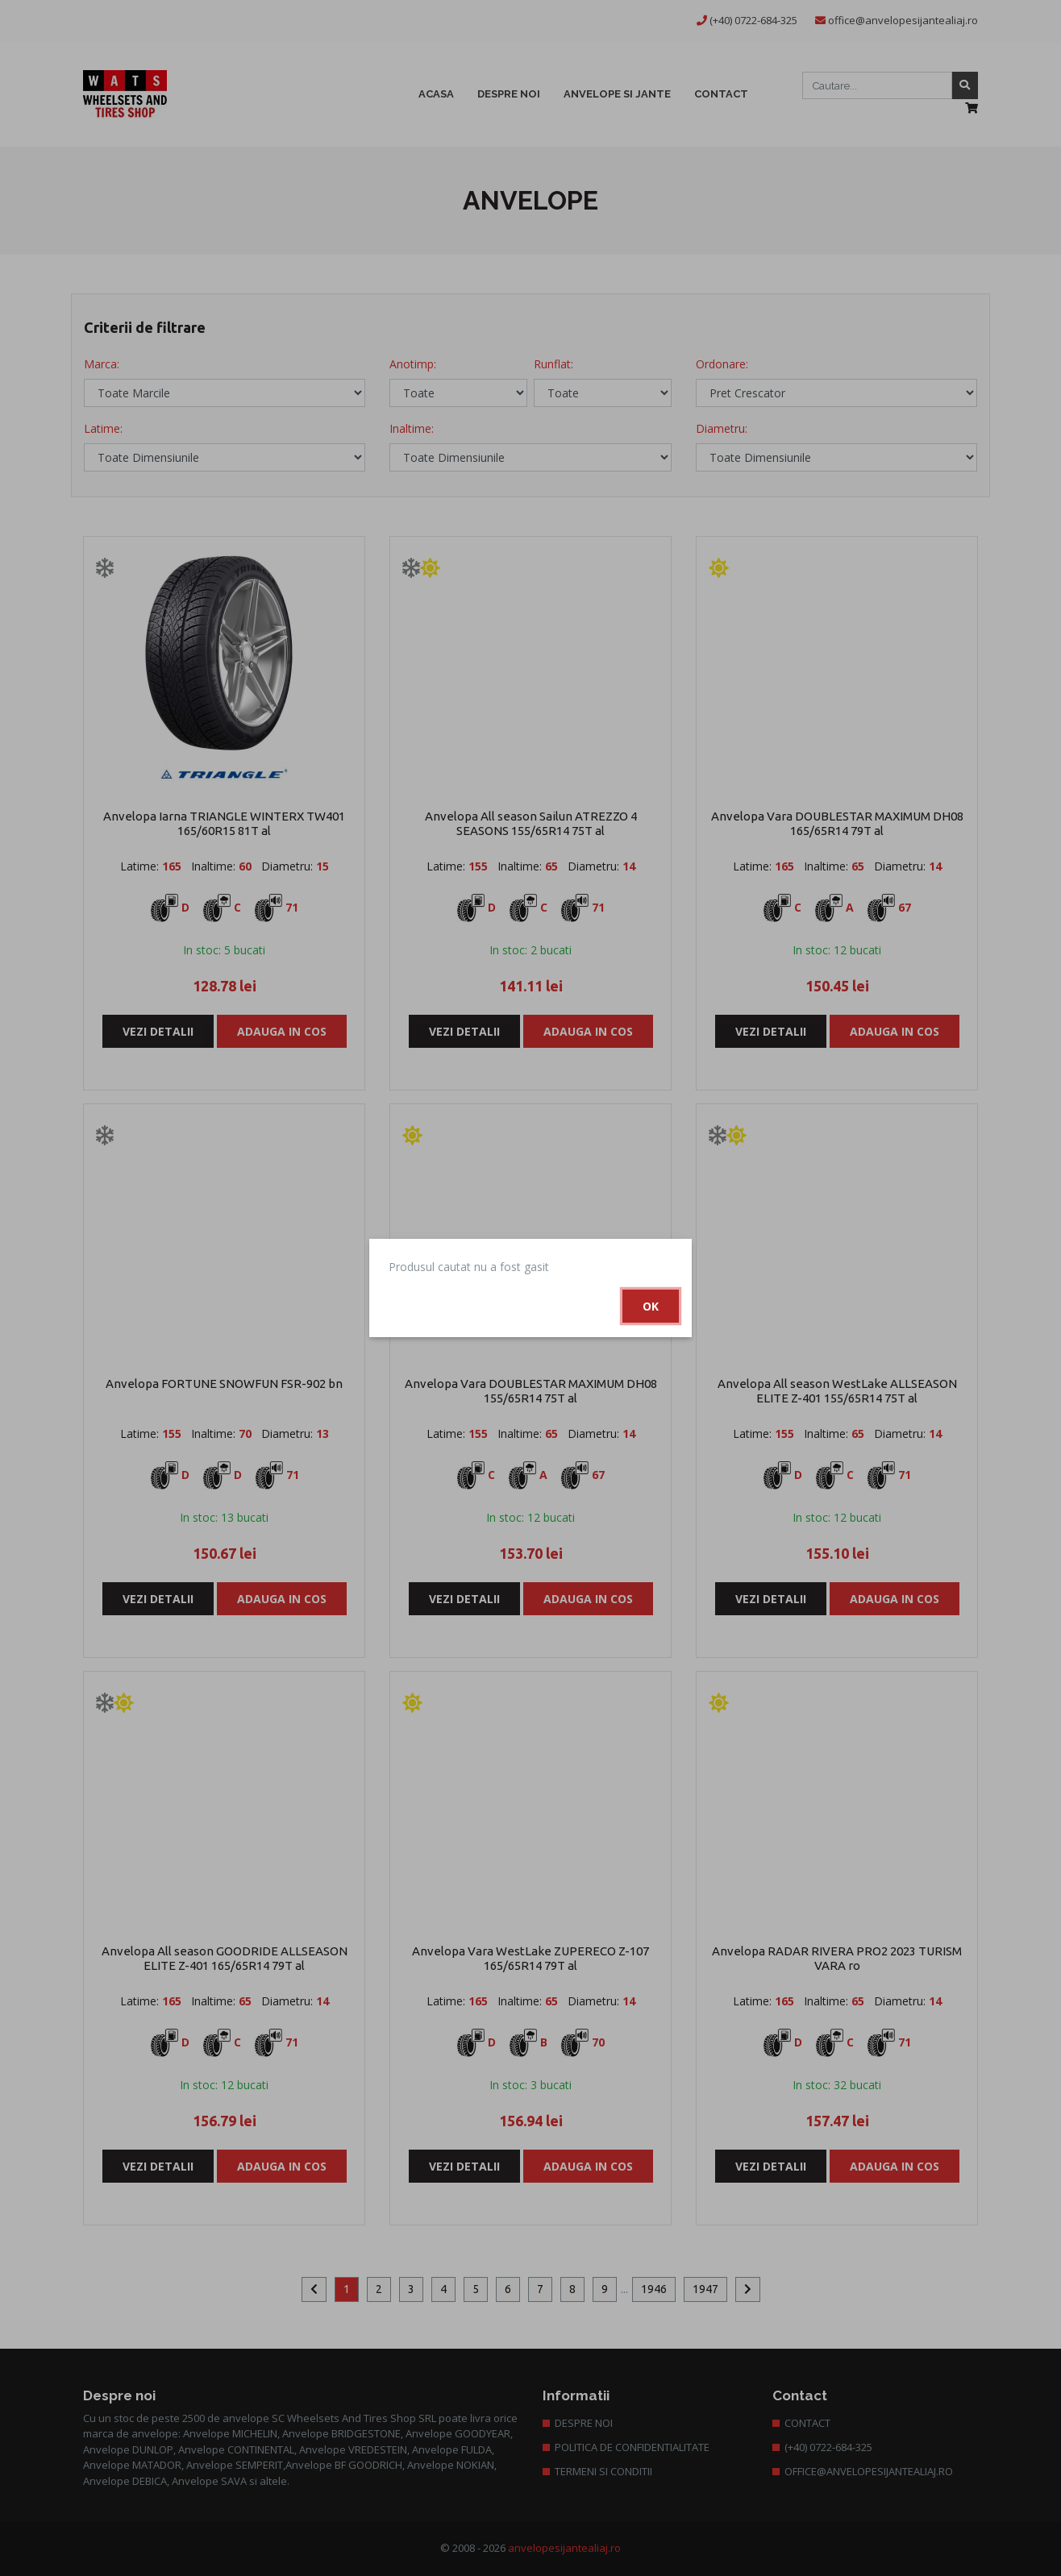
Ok (651, 1306)
